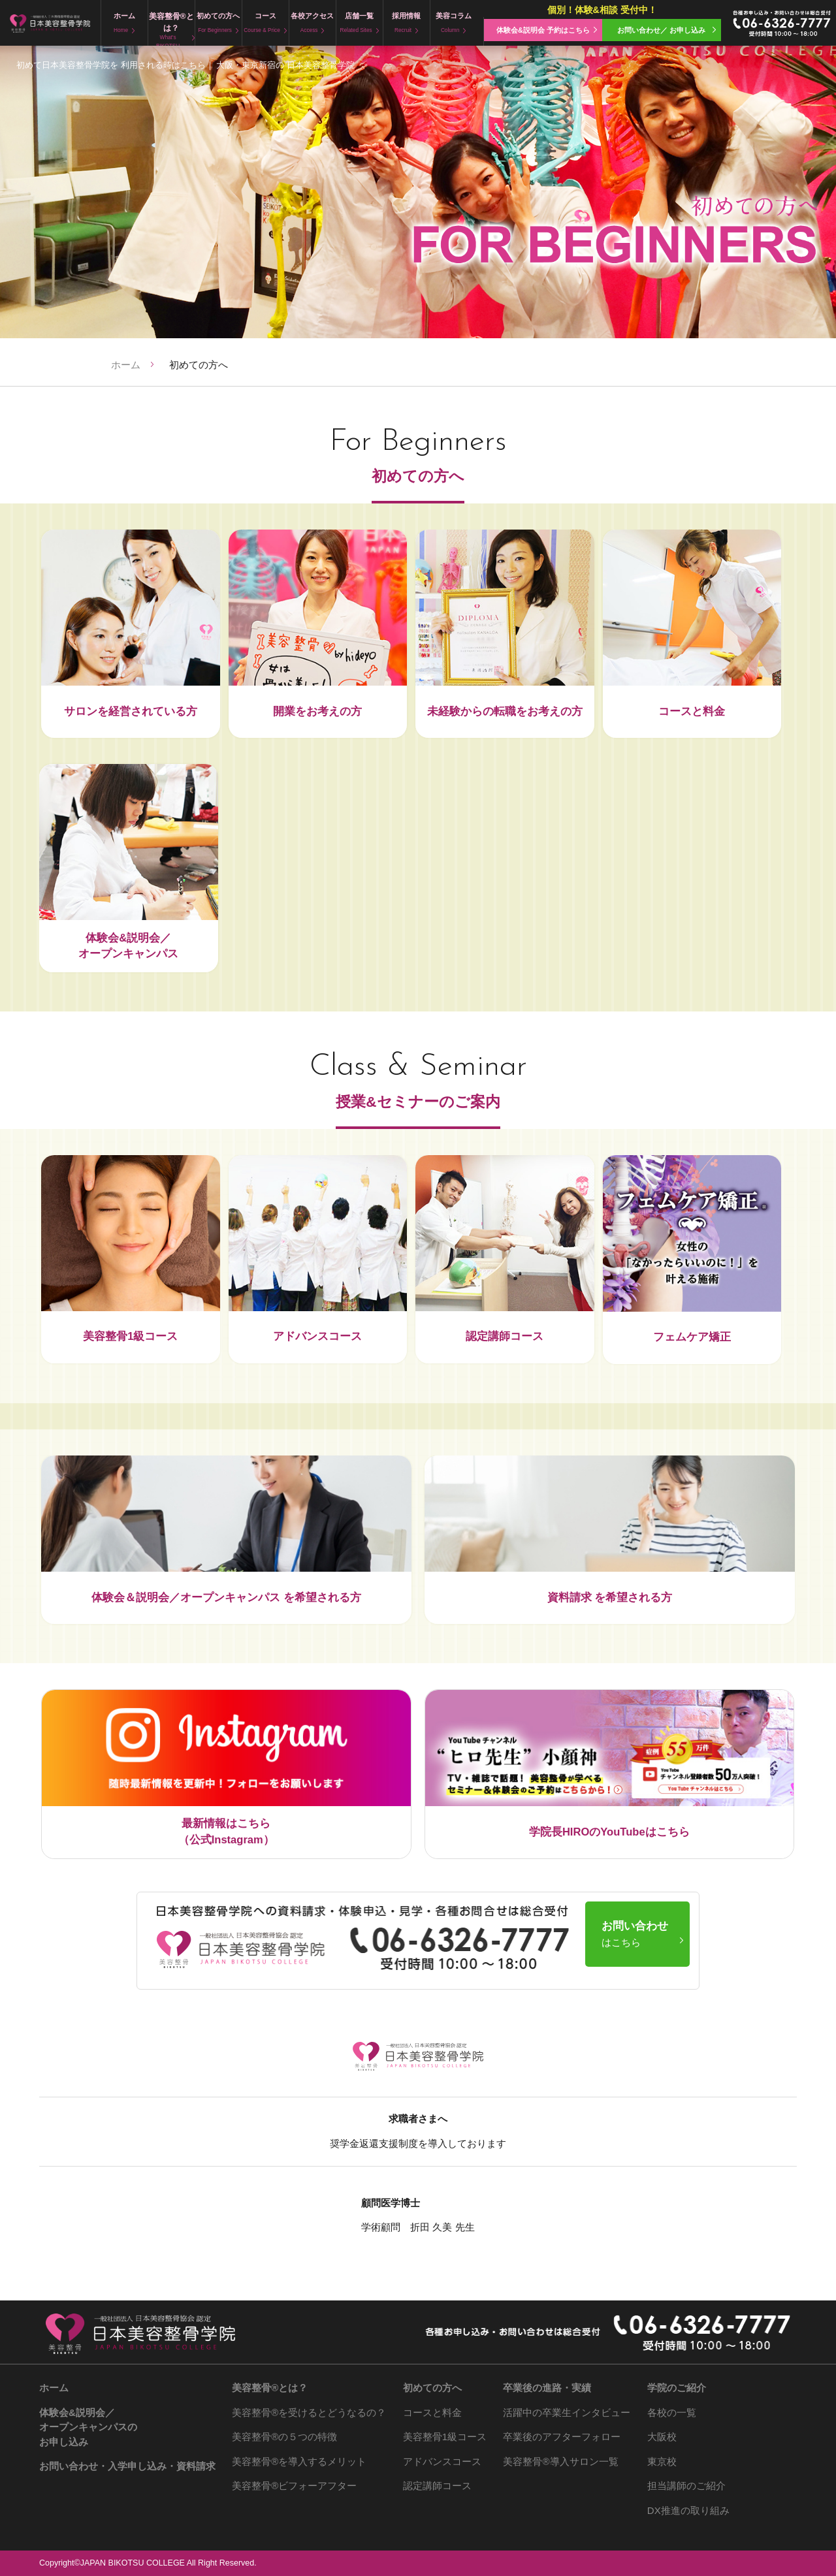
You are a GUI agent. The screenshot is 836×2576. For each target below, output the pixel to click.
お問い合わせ (635, 1934)
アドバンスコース (442, 2461)
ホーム (125, 364)
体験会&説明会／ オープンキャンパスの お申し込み (88, 2427)
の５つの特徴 (284, 2436)
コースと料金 (432, 2412)
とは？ (270, 2387)
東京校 (662, 2461)
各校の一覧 (671, 2412)
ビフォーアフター (294, 2485)
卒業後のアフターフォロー (561, 2436)
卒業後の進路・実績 (547, 2387)
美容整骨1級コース (445, 2436)
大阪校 (662, 2436)
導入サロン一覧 (560, 2461)
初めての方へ (432, 2387)
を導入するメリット (299, 2461)
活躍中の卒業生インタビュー (566, 2412)
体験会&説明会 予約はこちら (543, 30)
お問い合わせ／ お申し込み (661, 30)
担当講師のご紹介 (686, 2485)
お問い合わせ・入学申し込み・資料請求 (127, 2466)
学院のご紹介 (676, 2387)
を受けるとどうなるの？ (309, 2412)
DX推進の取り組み (688, 2510)
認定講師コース (437, 2485)
